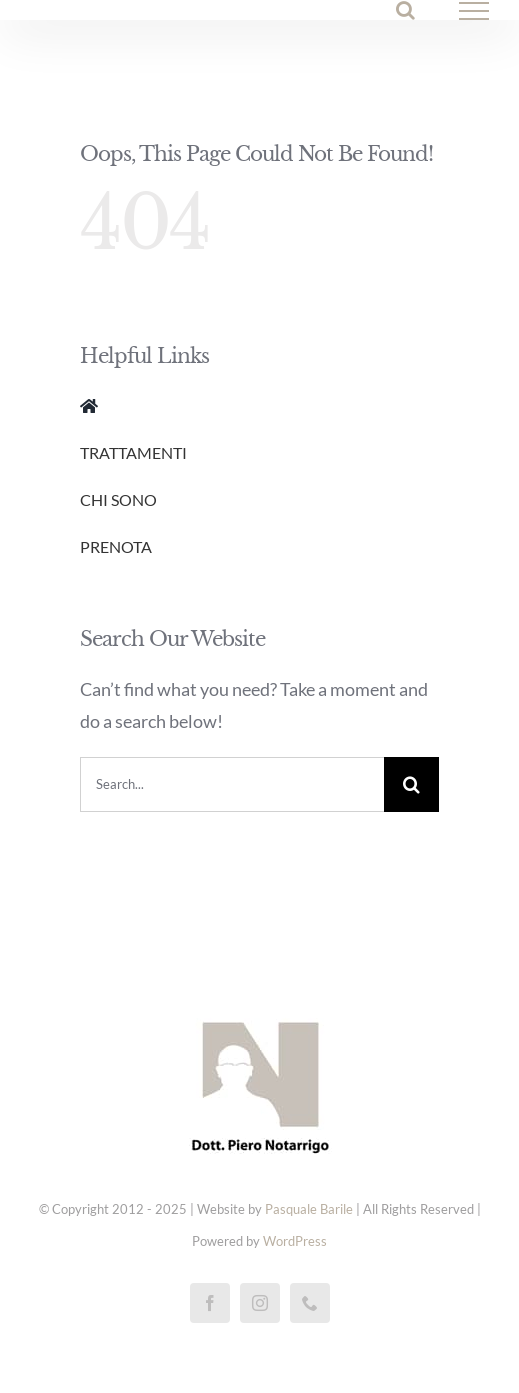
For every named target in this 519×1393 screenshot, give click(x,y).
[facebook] (210, 1303)
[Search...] (232, 784)
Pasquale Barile (309, 1209)
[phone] (310, 1303)
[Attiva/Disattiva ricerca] (405, 10)
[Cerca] (411, 784)
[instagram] (260, 1303)
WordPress (295, 1241)
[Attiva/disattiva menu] (474, 11)
